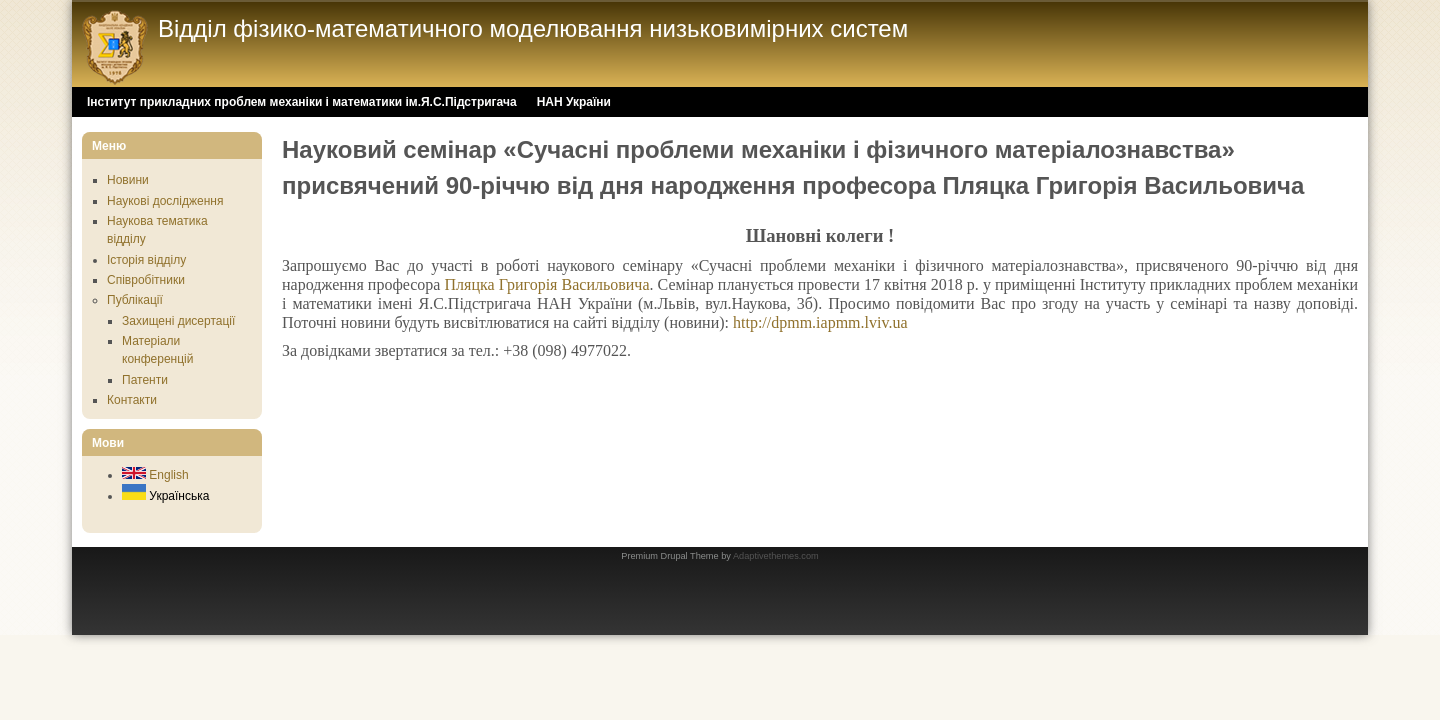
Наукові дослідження (165, 201)
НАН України (574, 102)
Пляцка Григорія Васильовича (547, 284)
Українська (165, 496)
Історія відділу (146, 260)
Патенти (145, 380)
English (155, 475)
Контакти (132, 400)
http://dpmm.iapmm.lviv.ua (820, 322)
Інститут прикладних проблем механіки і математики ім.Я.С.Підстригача (302, 102)
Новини (128, 180)
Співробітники (146, 280)
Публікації (135, 300)
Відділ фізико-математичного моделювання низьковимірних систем (533, 28)
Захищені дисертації (178, 321)
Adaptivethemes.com (776, 556)
